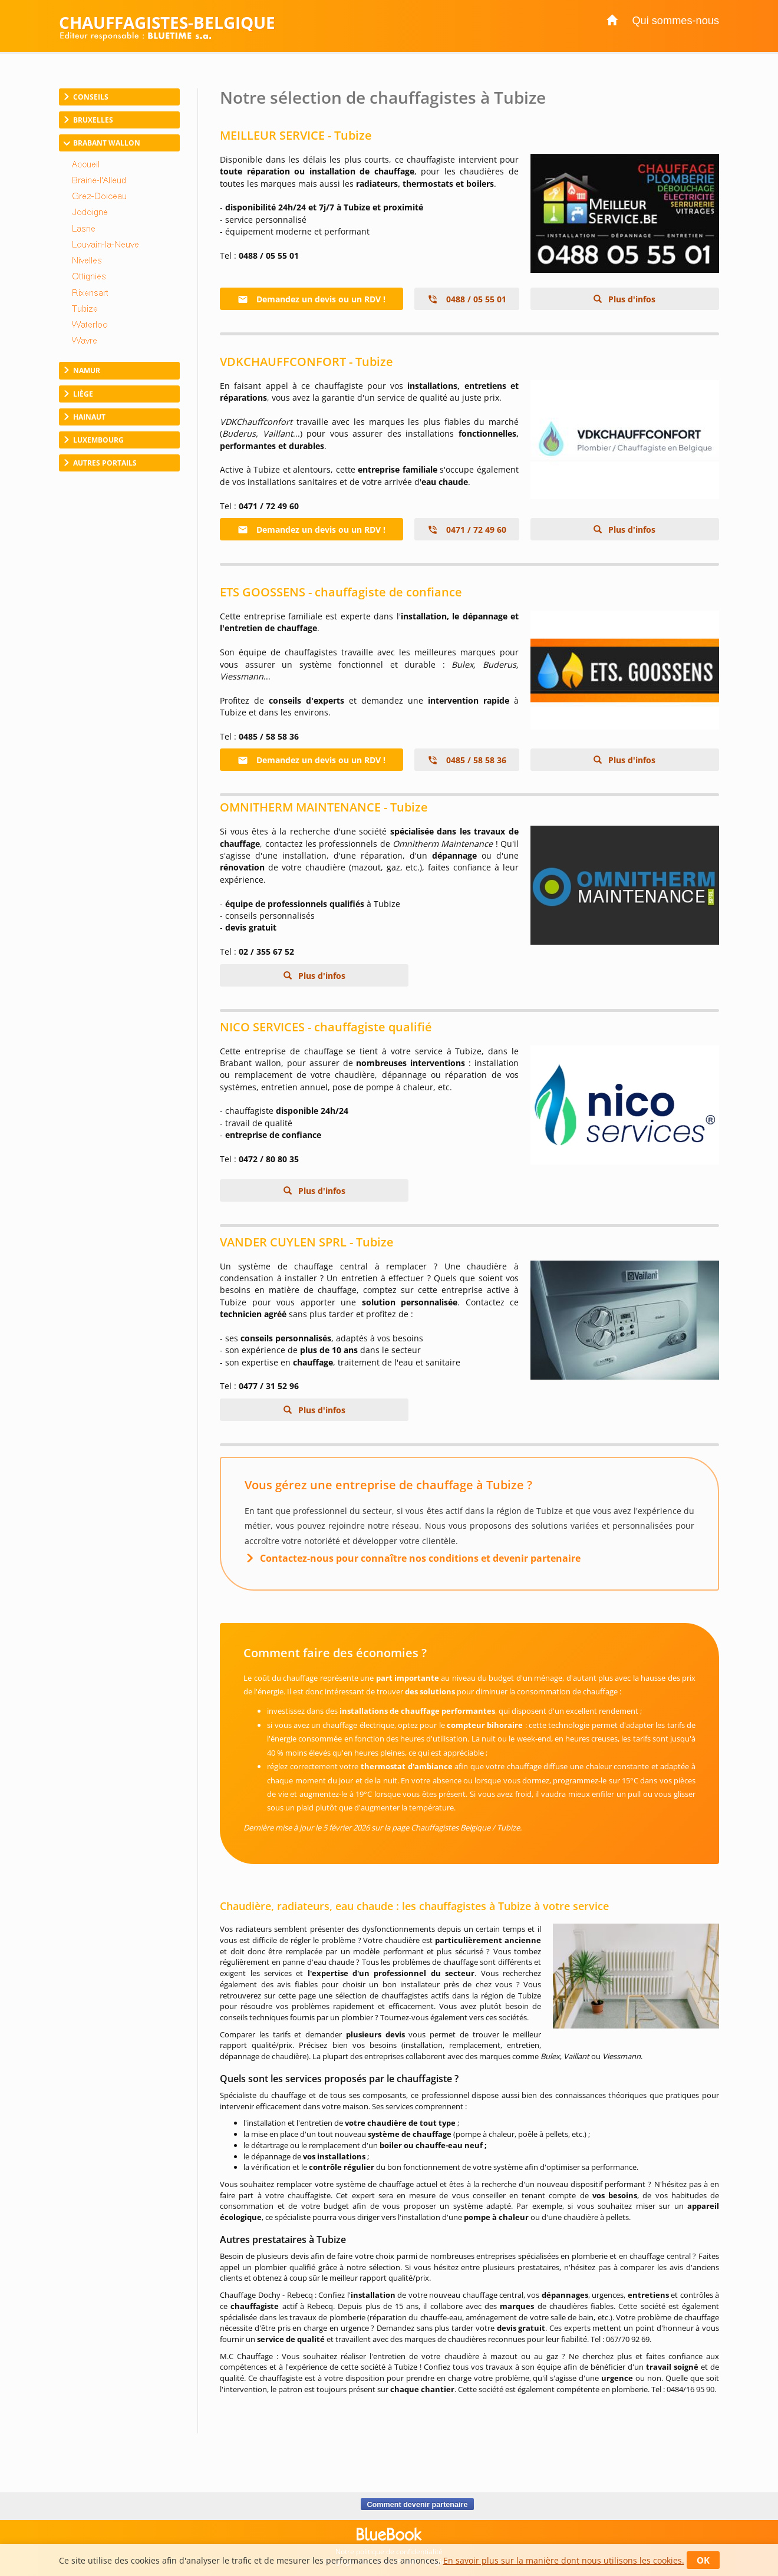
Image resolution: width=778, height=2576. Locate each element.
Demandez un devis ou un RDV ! (311, 299)
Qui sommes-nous (675, 21)
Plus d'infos (630, 299)
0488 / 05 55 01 (466, 299)
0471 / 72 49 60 (466, 529)
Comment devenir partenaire (417, 2504)
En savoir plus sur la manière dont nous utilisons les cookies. (563, 2560)
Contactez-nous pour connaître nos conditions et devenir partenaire (420, 1558)
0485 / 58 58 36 (466, 760)
